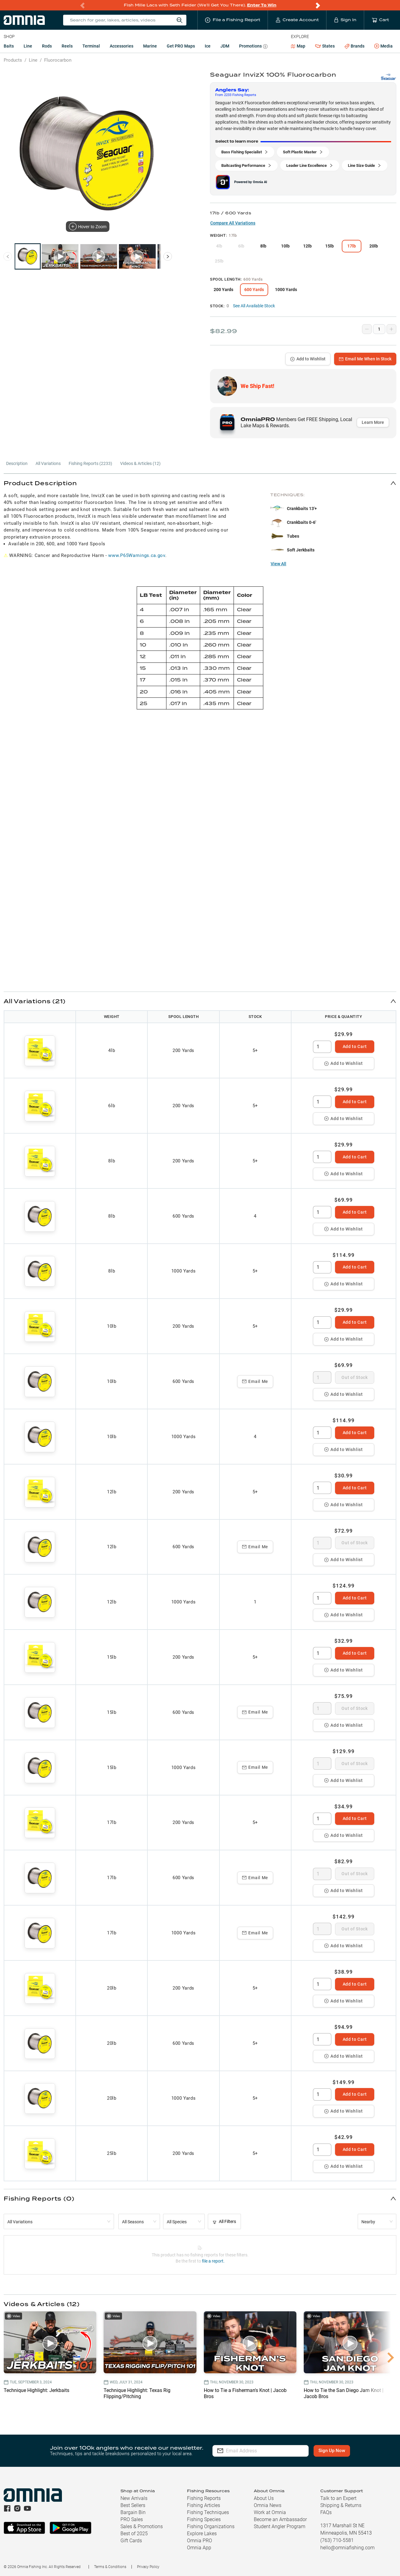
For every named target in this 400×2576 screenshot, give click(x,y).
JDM (224, 46)
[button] (200, 483)
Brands (354, 46)
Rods (47, 46)
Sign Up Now (331, 2450)
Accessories (121, 46)
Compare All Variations (232, 223)
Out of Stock (354, 1377)
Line (28, 46)
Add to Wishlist (308, 358)
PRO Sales (131, 2519)
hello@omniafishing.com (347, 2548)
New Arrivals (133, 2498)
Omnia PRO (199, 2540)
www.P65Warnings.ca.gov (136, 555)
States (325, 46)
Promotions (253, 47)
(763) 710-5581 (337, 2540)
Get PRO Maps (181, 46)
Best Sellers (132, 2505)
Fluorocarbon (57, 60)
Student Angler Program (279, 2526)
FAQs (326, 2512)
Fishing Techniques (208, 2512)
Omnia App (199, 2548)
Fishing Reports (204, 2498)
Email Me (255, 1381)
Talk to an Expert (338, 2498)
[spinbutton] (322, 1047)
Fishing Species (204, 2519)
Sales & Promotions (141, 2526)
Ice (208, 46)
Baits (9, 46)
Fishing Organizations (210, 2526)
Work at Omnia (270, 2512)
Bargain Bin (133, 2512)
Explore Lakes (202, 2533)
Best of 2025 (134, 2533)
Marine (150, 46)
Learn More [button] (373, 422)
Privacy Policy (148, 2567)
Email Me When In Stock (365, 358)
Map (298, 46)
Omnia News (267, 2505)
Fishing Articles (203, 2505)
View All (278, 563)
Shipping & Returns (340, 2505)
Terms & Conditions (110, 2567)
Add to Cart (355, 1046)
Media (383, 46)
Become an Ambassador (280, 2519)
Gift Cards (131, 2540)
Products (13, 60)
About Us (264, 2498)
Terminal (91, 46)
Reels (67, 46)
